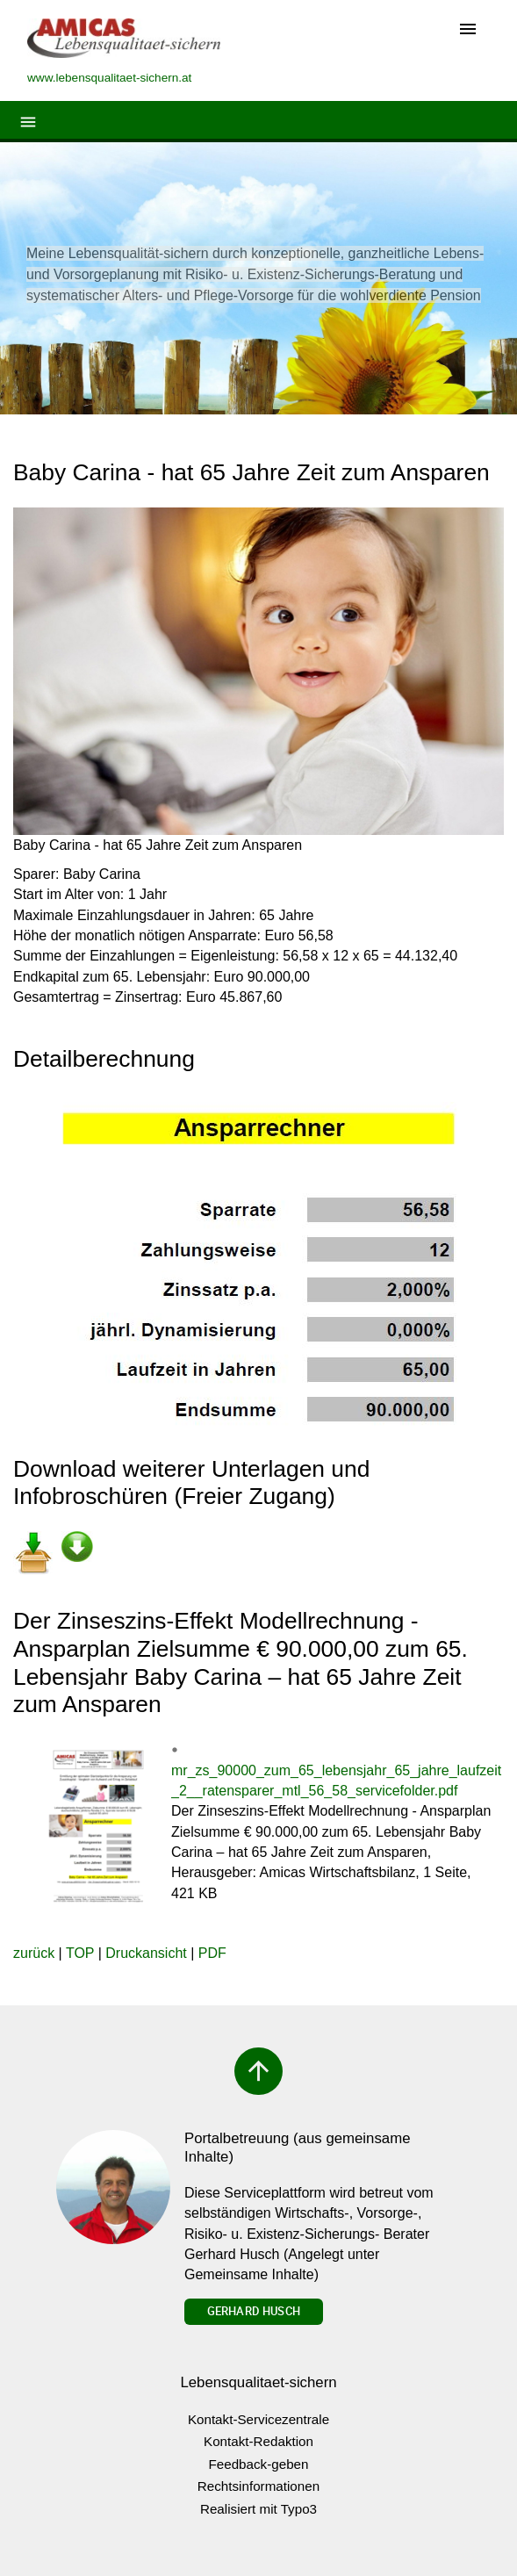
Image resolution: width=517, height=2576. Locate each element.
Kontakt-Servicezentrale (258, 2419)
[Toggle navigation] (468, 30)
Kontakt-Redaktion (258, 2441)
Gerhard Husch (253, 2311)
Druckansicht (145, 1953)
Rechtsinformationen (258, 2486)
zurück (33, 1953)
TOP (80, 1953)
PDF (212, 1953)
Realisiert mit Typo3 (258, 2508)
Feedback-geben (259, 2464)
